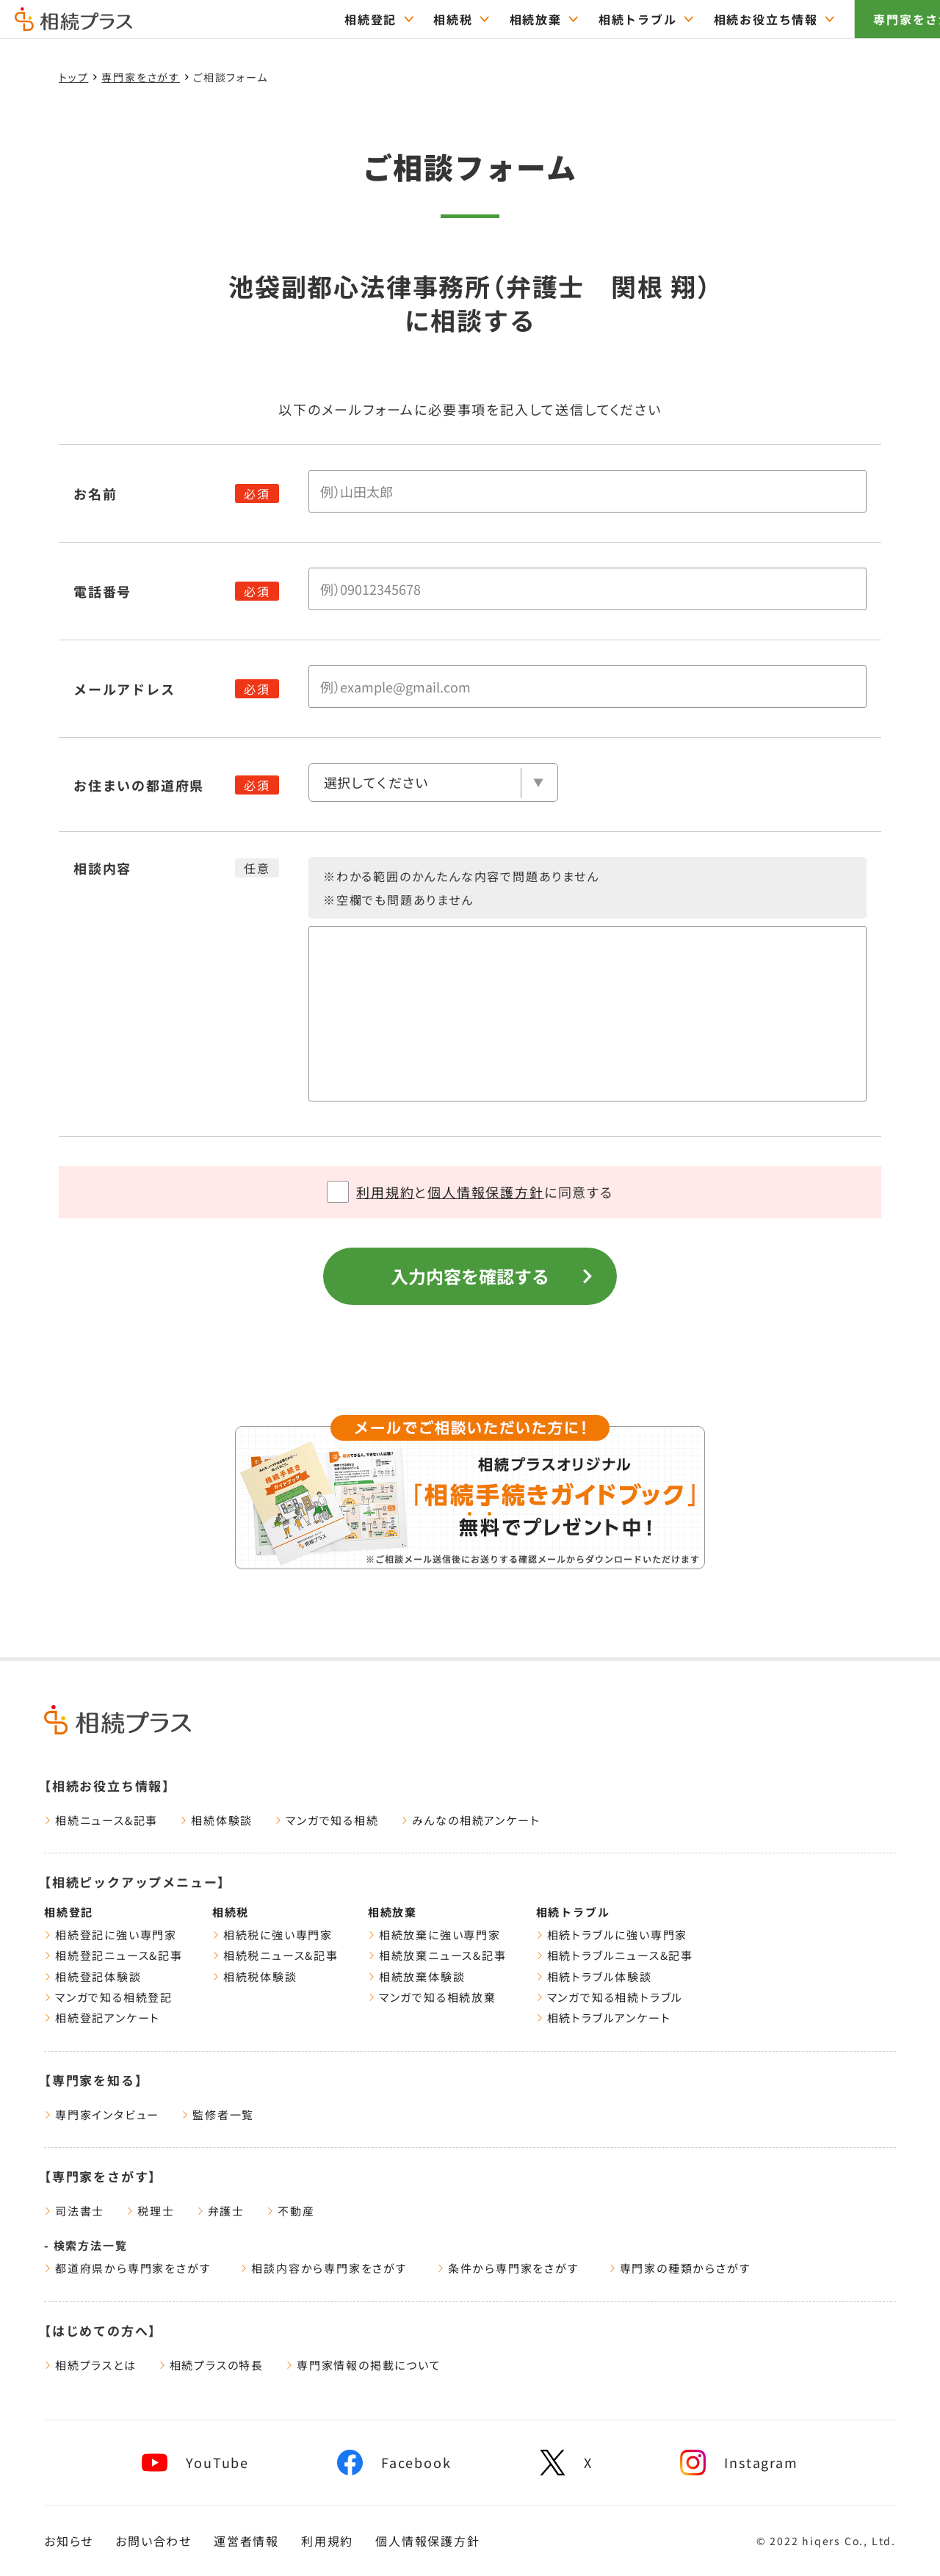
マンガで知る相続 (326, 1820)
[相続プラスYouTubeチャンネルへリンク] (195, 2462)
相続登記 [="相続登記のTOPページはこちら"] (327, 19)
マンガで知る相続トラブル (610, 1997)
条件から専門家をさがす (508, 2268)
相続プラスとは (90, 2365)
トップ (73, 77)
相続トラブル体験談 (594, 1976)
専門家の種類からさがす (680, 2268)
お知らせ (68, 2541)
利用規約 (385, 1191)
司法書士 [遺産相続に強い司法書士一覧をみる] (74, 2210)
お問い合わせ (153, 2541)
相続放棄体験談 (417, 1976)
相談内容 (102, 868)
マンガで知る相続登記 (108, 1997)
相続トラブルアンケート (603, 2017)
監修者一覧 (217, 2114)
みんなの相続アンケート (470, 1820)
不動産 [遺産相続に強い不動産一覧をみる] (290, 2210)
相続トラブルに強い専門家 (612, 1934)
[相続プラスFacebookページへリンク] (394, 2462)
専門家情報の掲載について (363, 2365)
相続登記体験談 (93, 1976)
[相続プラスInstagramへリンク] (739, 2462)
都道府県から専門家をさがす (127, 2268)
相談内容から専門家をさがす (323, 2268)
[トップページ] (73, 24)
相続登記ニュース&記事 (113, 1955)
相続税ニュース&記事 (275, 1955)
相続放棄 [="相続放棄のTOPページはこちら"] (492, 19)
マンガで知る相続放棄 (432, 1997)
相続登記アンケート (102, 2017)
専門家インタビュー (101, 2114)
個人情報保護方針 (485, 1191)
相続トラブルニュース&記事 (614, 1955)
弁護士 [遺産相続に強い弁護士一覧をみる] (221, 2210)
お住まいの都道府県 (138, 785)
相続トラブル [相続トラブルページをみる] (573, 1912)
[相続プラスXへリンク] (566, 2462)
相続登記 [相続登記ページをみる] (68, 1912)
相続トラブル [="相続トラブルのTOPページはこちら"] (594, 19)
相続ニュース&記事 (101, 1820)
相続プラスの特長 (211, 2365)
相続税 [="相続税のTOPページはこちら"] (410, 19)
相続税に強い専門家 (272, 1934)
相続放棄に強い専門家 (434, 1934)
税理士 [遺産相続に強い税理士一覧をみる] (150, 2210)
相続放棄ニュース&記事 (437, 1955)
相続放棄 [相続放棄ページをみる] (392, 1912)
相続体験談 (216, 1820)
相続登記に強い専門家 (110, 1934)
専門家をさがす (876, 19)
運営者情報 (246, 2541)
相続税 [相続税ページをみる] (230, 1912)
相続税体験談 (254, 1976)
